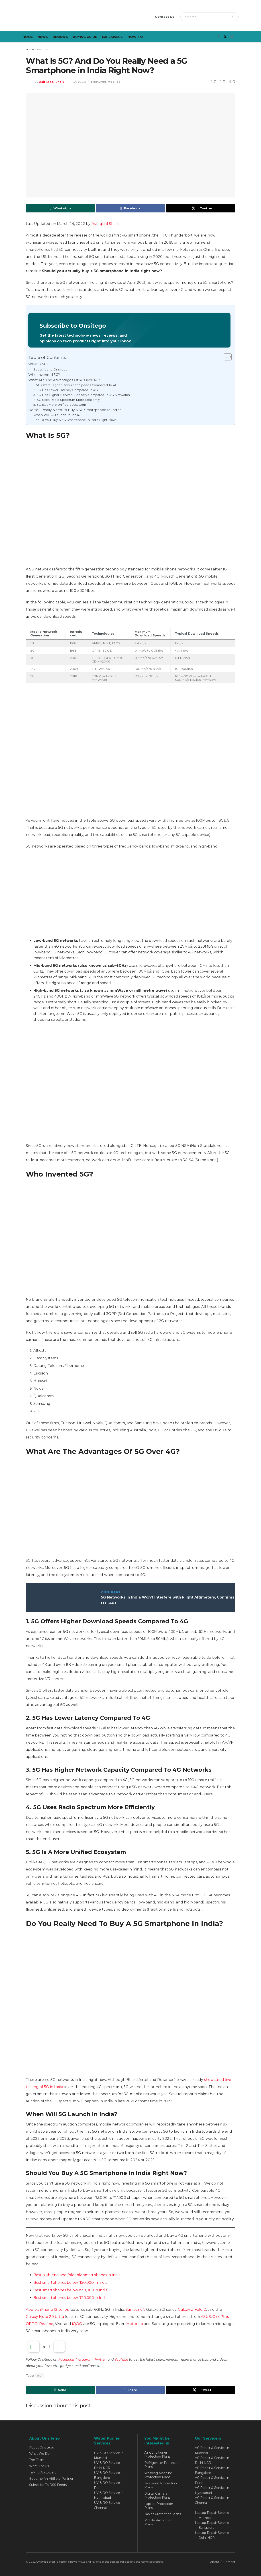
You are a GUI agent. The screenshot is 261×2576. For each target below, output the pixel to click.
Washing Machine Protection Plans (158, 2475)
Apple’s (32, 2309)
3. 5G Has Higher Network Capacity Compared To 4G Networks (81, 395)
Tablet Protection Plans (162, 2514)
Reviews (60, 37)
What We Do (39, 2454)
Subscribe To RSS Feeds (48, 2485)
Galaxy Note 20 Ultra (45, 2317)
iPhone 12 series (54, 2309)
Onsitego (42, 2561)
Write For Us (39, 2466)
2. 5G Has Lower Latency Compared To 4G (65, 390)
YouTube (121, 2360)
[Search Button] (234, 16)
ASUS (206, 2317)
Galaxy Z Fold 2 (192, 2309)
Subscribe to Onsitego (50, 369)
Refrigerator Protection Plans (162, 2465)
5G (39, 2375)
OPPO (32, 2324)
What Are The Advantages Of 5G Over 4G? (64, 380)
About (214, 2562)
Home (27, 37)
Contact (229, 2562)
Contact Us (164, 17)
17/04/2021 (79, 81)
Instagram (84, 2360)
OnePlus (220, 2317)
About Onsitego (41, 2447)
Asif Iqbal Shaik (51, 81)
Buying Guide (85, 37)
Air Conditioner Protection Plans (157, 2454)
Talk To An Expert (42, 2472)
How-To (135, 37)
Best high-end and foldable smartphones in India (76, 2275)
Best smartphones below (70, 2282)
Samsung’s (135, 2309)
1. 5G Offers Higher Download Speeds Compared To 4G (75, 385)
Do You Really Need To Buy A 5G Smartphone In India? (74, 410)
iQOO (77, 2324)
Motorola (134, 2324)
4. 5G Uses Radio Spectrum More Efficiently (66, 399)
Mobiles (114, 81)
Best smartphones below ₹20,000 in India (70, 2298)
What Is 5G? (38, 364)
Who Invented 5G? (44, 374)
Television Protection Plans (160, 2485)
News (43, 37)
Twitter (100, 2360)
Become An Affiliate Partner (51, 2479)
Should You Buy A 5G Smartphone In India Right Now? (75, 420)
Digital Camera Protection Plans (157, 2496)
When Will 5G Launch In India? (56, 415)
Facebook (66, 2360)
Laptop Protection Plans (158, 2506)
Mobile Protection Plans (158, 2522)
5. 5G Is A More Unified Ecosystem (59, 404)
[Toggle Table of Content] (225, 357)
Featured (43, 49)
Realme (46, 2324)
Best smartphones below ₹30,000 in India (70, 2290)
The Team (37, 2460)
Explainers (112, 37)
